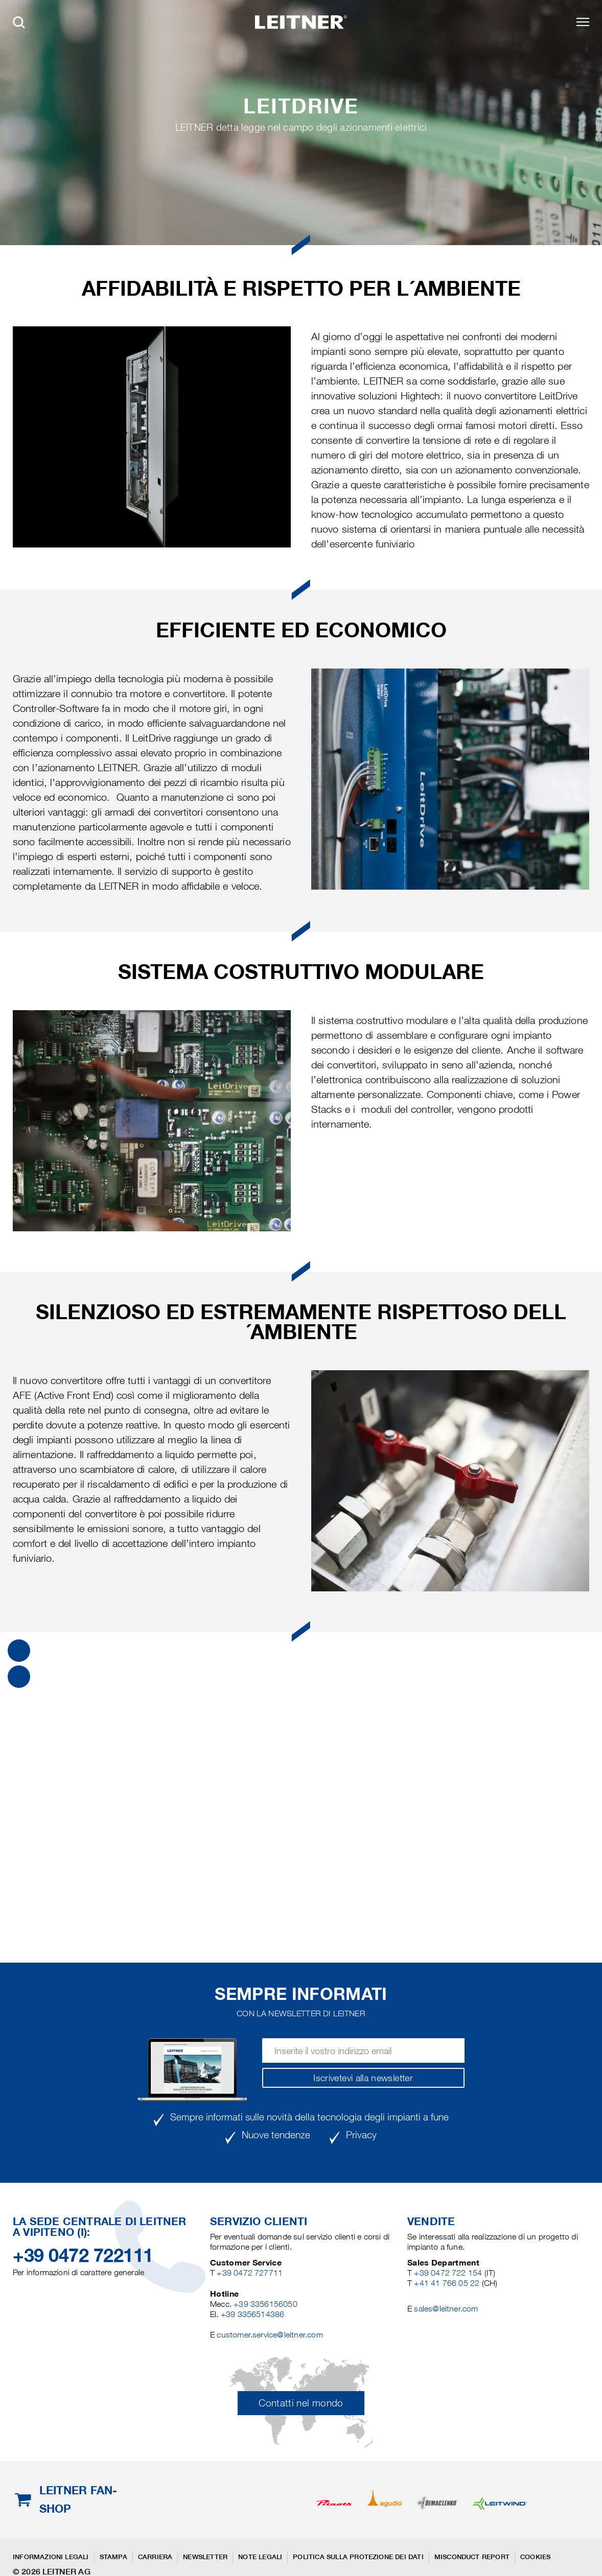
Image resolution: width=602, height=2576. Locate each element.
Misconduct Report (472, 2557)
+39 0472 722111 (83, 2255)
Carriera (155, 2557)
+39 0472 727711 (250, 2273)
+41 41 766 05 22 (447, 2283)
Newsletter (205, 2557)
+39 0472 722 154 (448, 2273)
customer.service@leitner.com (269, 2335)
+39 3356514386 (253, 2314)
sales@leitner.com (446, 2308)
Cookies (535, 2557)
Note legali (260, 2557)
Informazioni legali (51, 2557)
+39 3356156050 (265, 2304)
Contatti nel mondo (301, 2403)
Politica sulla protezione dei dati (358, 2557)
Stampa (113, 2557)
